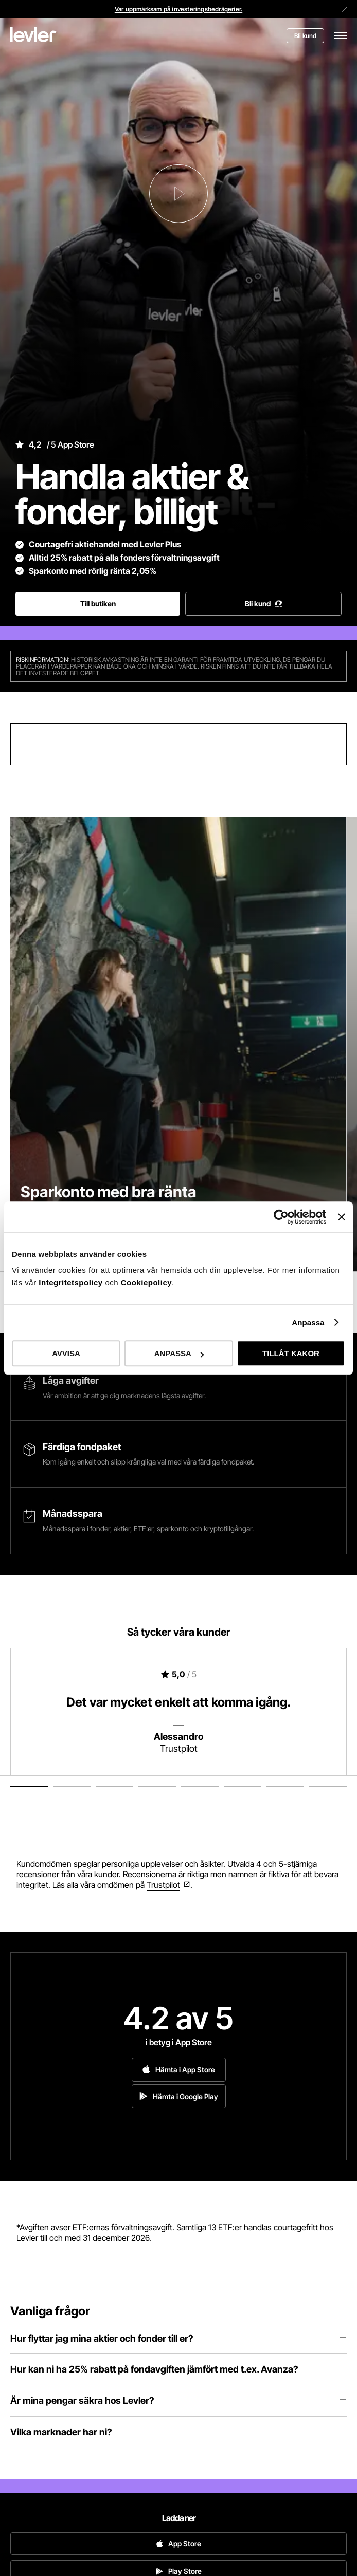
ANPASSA (179, 1353)
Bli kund (305, 36)
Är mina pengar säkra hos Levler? (178, 2400)
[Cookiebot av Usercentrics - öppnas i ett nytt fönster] (281, 1217)
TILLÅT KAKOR (290, 1353)
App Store (178, 2543)
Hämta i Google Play (178, 2096)
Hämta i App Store (178, 2069)
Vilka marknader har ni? (178, 2431)
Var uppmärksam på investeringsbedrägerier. (178, 9)
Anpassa (308, 1322)
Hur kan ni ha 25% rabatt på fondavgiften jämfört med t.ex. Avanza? (178, 2369)
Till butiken (98, 603)
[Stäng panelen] (341, 1216)
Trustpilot (163, 1885)
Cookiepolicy (146, 1282)
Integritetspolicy (72, 1282)
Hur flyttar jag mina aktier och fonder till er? (178, 2338)
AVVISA (66, 1353)
